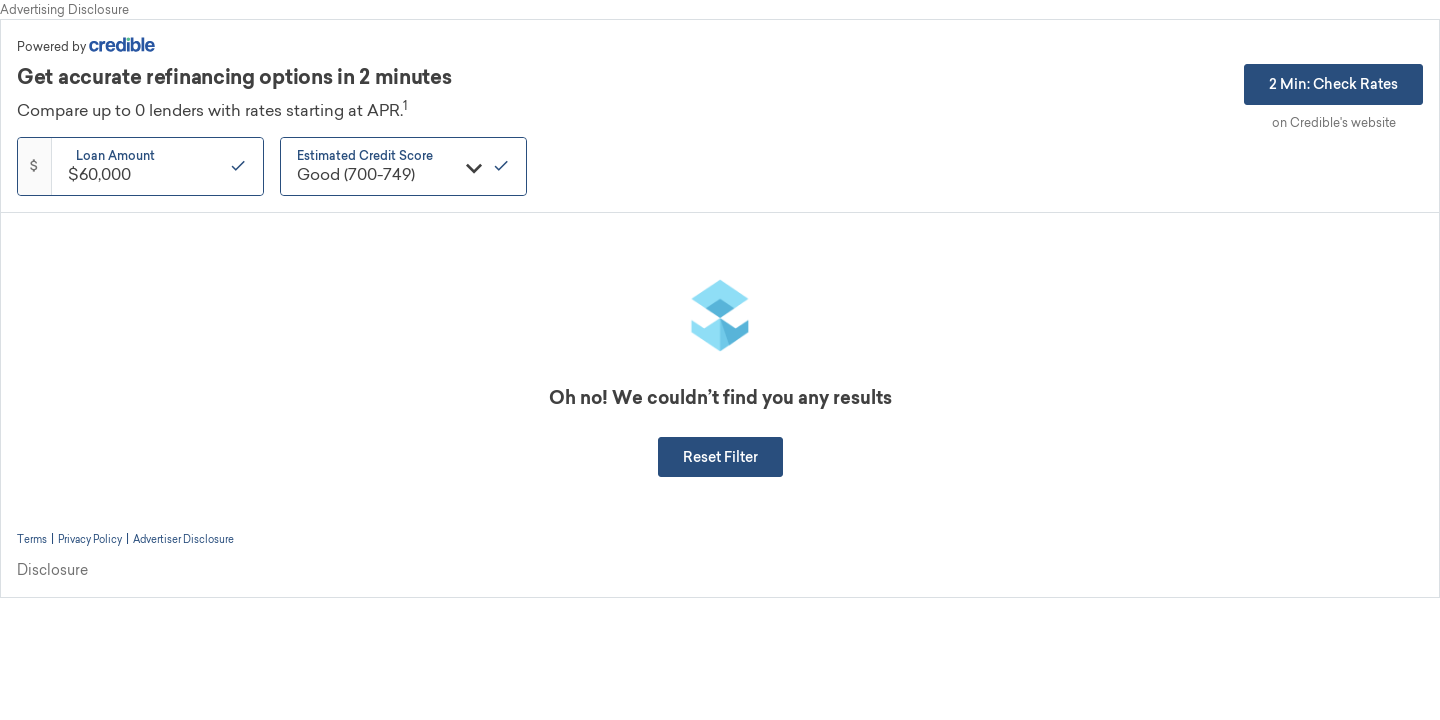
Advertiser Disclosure (183, 539)
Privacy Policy (90, 539)
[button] (720, 457)
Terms (32, 539)
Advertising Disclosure (64, 9)
